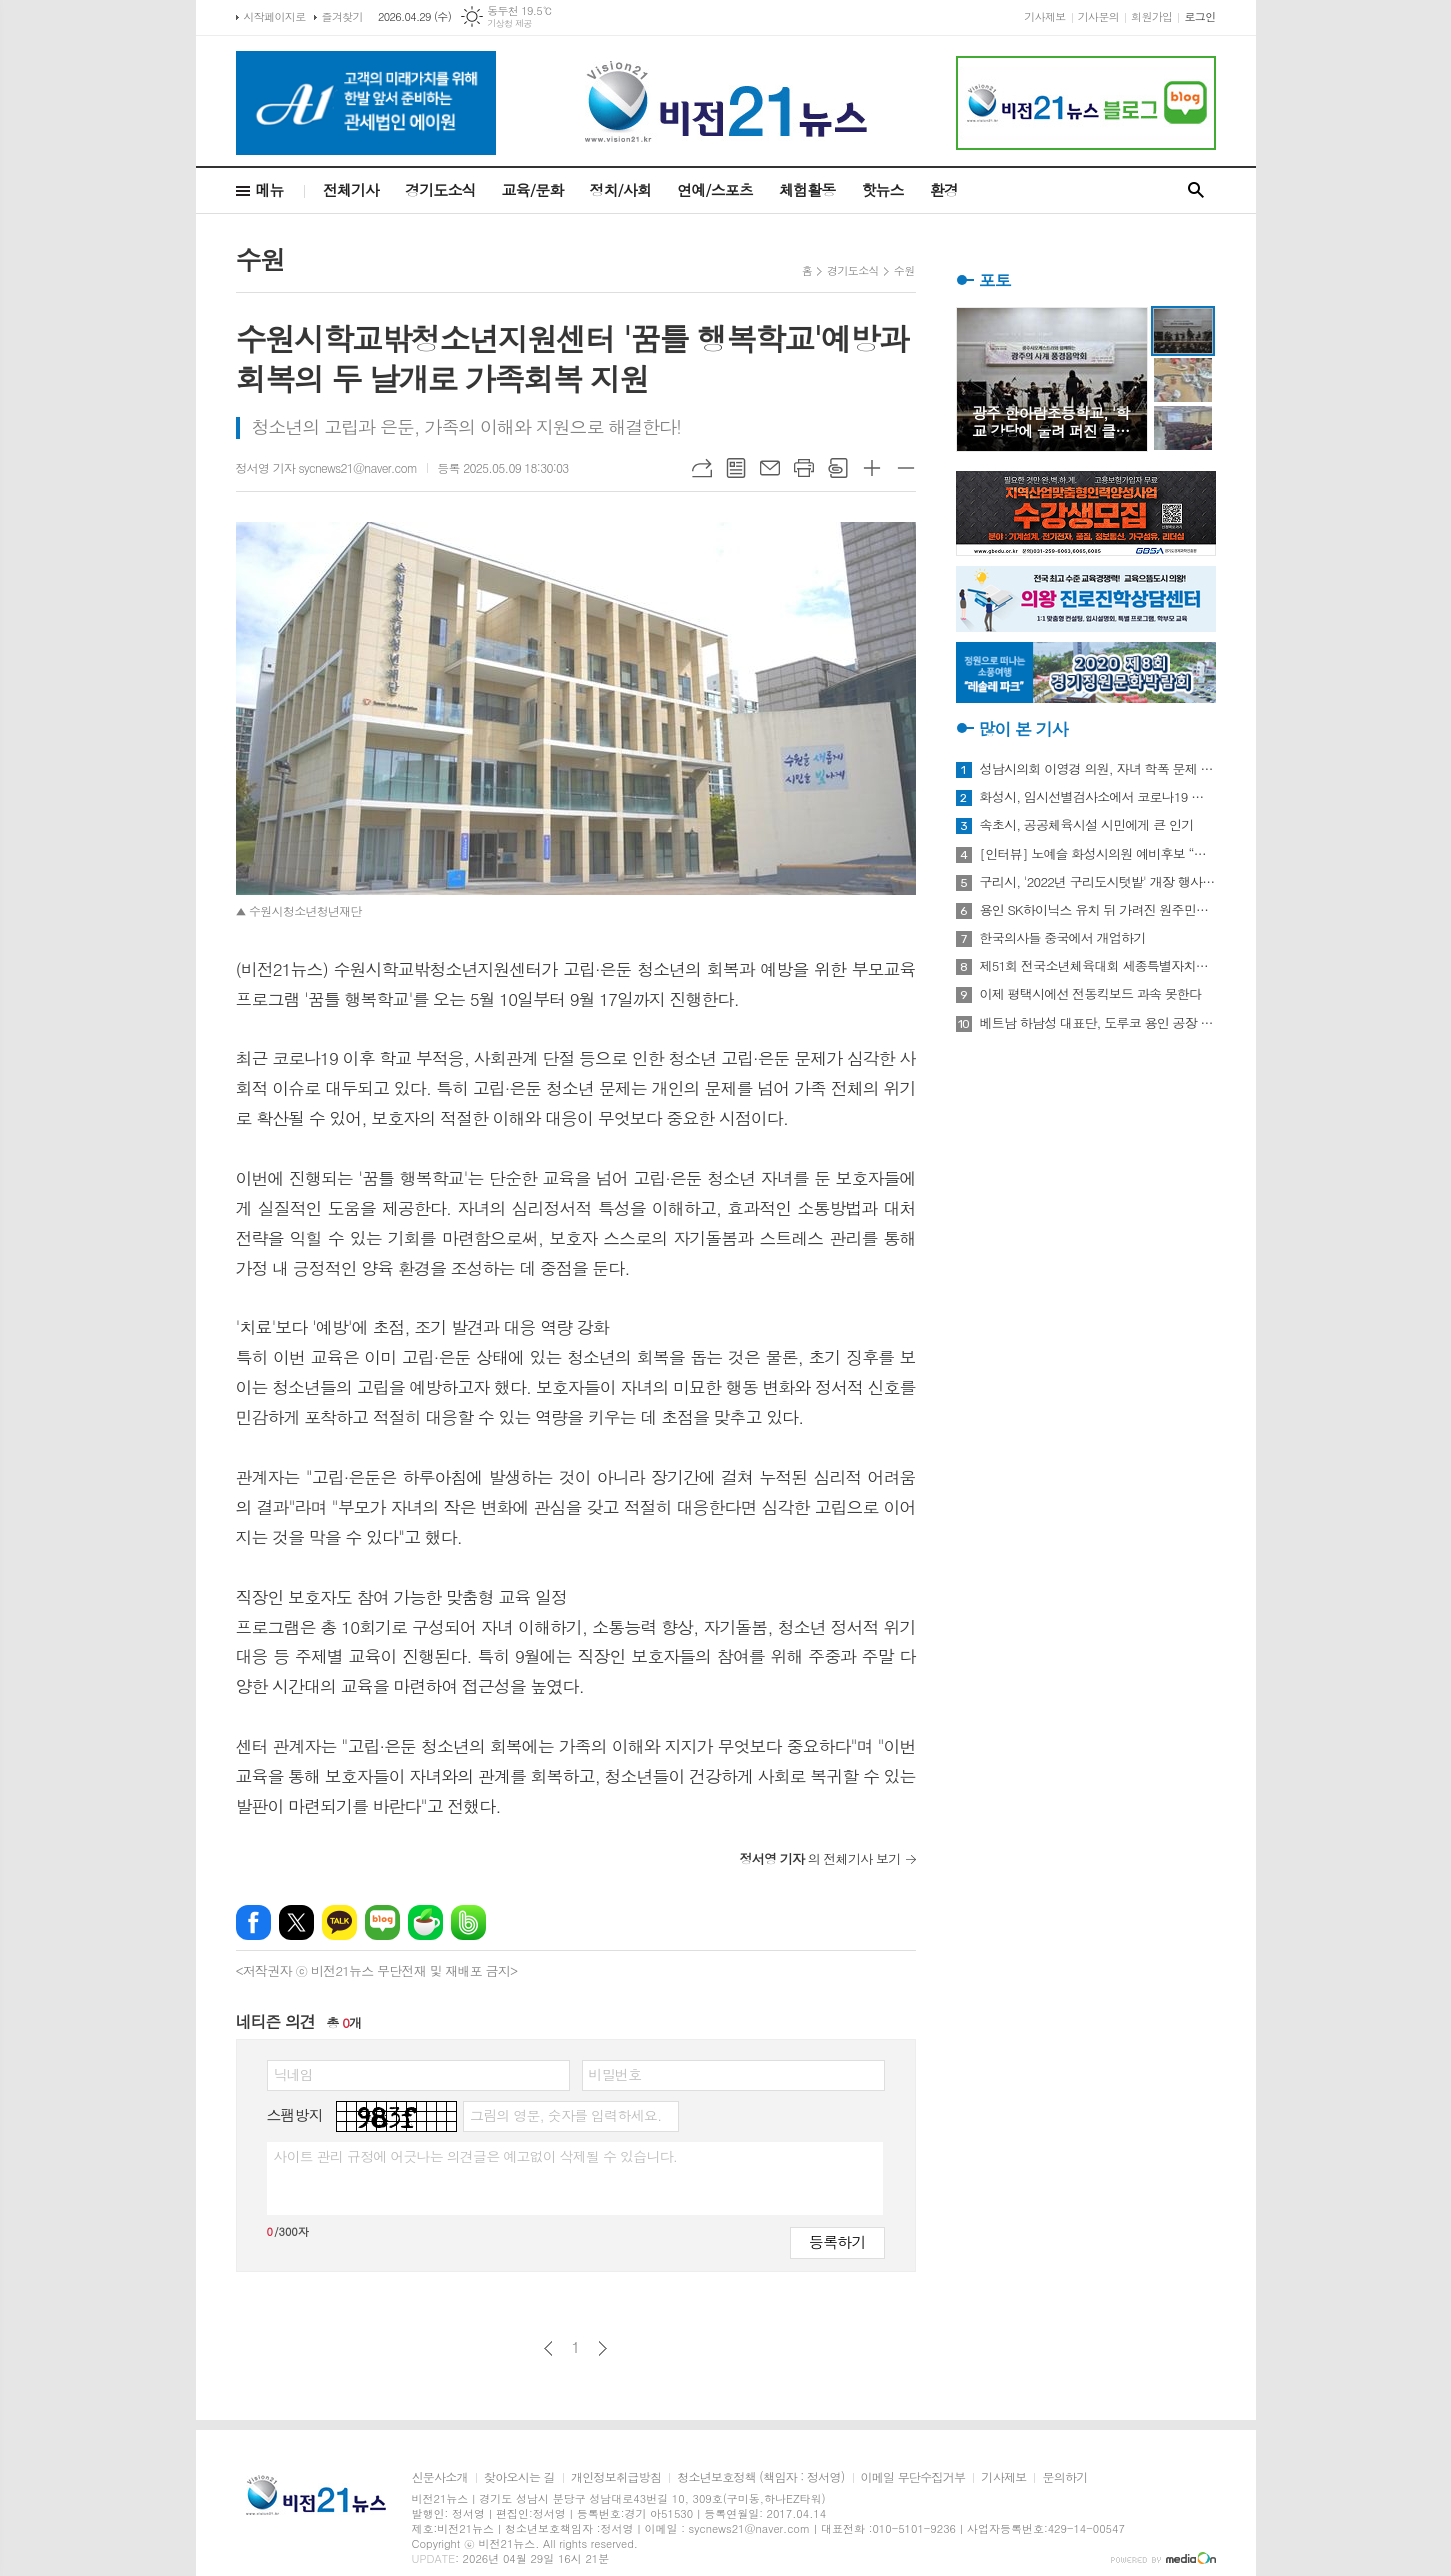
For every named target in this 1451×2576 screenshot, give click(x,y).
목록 (736, 468)
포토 (995, 280)
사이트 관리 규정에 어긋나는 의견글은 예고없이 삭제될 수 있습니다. (476, 2156)
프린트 (804, 468)
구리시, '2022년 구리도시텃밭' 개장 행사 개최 (1098, 882)
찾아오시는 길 (519, 2477)
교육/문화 (533, 189)
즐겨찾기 (342, 16)
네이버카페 (425, 1922)
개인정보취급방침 (616, 2477)
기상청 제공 (509, 23)
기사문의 (1098, 16)
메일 (770, 468)
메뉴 (270, 189)
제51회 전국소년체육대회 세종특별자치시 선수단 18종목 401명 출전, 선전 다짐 (1098, 966)
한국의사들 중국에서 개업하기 (1063, 938)
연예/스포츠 (715, 189)
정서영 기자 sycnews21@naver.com (327, 467)
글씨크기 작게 (906, 468)
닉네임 (293, 2074)
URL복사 (702, 468)
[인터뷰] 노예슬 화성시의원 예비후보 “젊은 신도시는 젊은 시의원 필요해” (1098, 854)
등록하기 (837, 2241)
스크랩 (838, 468)
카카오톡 (339, 1922)
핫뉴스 (882, 189)
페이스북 (253, 1922)
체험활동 (807, 189)
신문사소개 (440, 2477)
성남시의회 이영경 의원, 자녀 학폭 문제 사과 (1098, 769)
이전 (548, 2348)
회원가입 (1151, 16)
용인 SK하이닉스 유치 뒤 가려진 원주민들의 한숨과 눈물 (1098, 910)
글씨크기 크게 (872, 468)
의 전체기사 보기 (820, 1858)
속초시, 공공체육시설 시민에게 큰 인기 (1087, 825)
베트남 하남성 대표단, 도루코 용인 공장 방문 (1098, 1023)
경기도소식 (440, 189)
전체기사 (351, 189)
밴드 (468, 1922)
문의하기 (1064, 2477)
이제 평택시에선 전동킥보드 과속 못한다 (1091, 994)
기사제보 (1044, 16)
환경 (944, 189)
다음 (602, 2348)
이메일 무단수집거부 (913, 2477)
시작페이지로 (275, 16)
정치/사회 (620, 189)
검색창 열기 (1196, 190)
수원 (904, 270)
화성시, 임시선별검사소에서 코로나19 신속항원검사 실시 (1098, 797)
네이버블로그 (382, 1922)
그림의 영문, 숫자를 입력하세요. (565, 2115)
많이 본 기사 (1023, 729)
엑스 (296, 1922)
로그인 (1199, 16)
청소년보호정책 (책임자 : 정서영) (760, 2477)
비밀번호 (615, 2074)
